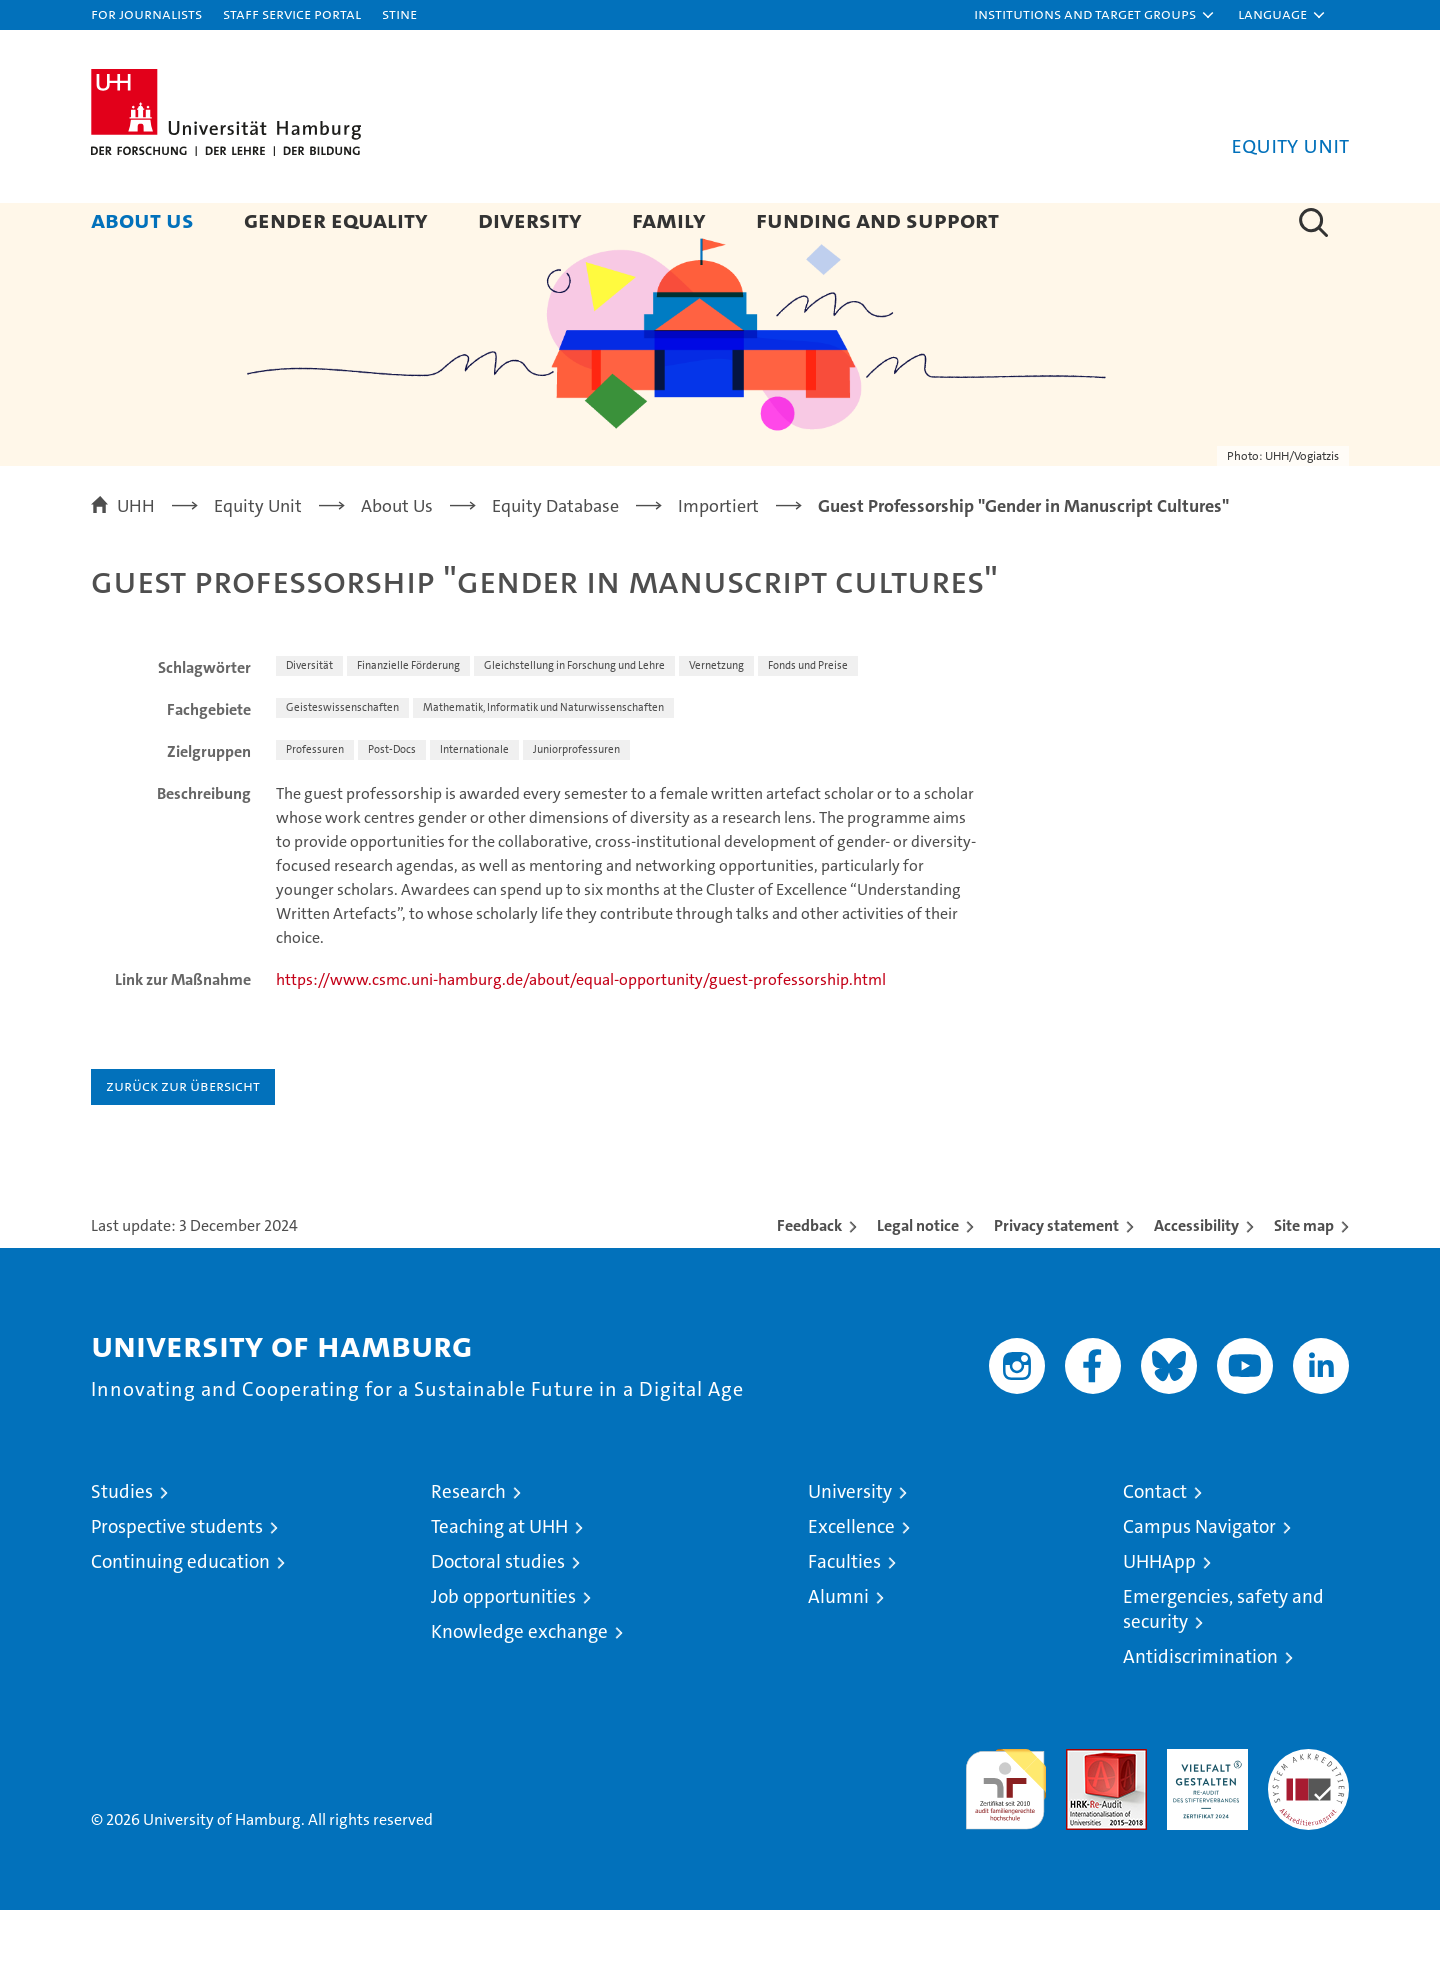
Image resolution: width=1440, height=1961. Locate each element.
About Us (142, 219)
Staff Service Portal (292, 13)
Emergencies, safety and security (1223, 1660)
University (850, 1542)
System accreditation (1308, 1821)
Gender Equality (336, 219)
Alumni (838, 1647)
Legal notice (918, 1276)
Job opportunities (503, 1647)
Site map (1304, 1276)
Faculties (844, 1612)
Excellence (851, 1577)
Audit (1085, 1810)
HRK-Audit (1202, 1810)
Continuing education (180, 1612)
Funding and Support (877, 219)
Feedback (809, 1276)
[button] (1095, 15)
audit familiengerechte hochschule (1005, 1831)
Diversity (530, 219)
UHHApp (1159, 1612)
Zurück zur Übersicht (183, 1136)
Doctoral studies (498, 1612)
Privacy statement (1056, 1276)
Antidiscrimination (1200, 1707)
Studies (122, 1542)
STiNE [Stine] (399, 13)
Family (669, 219)
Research (468, 1542)
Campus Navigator (1199, 1577)
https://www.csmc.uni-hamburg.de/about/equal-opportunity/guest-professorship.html (581, 1030)
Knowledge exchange (519, 1682)
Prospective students (177, 1577)
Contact (1155, 1542)
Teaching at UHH (499, 1577)
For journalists (146, 13)
